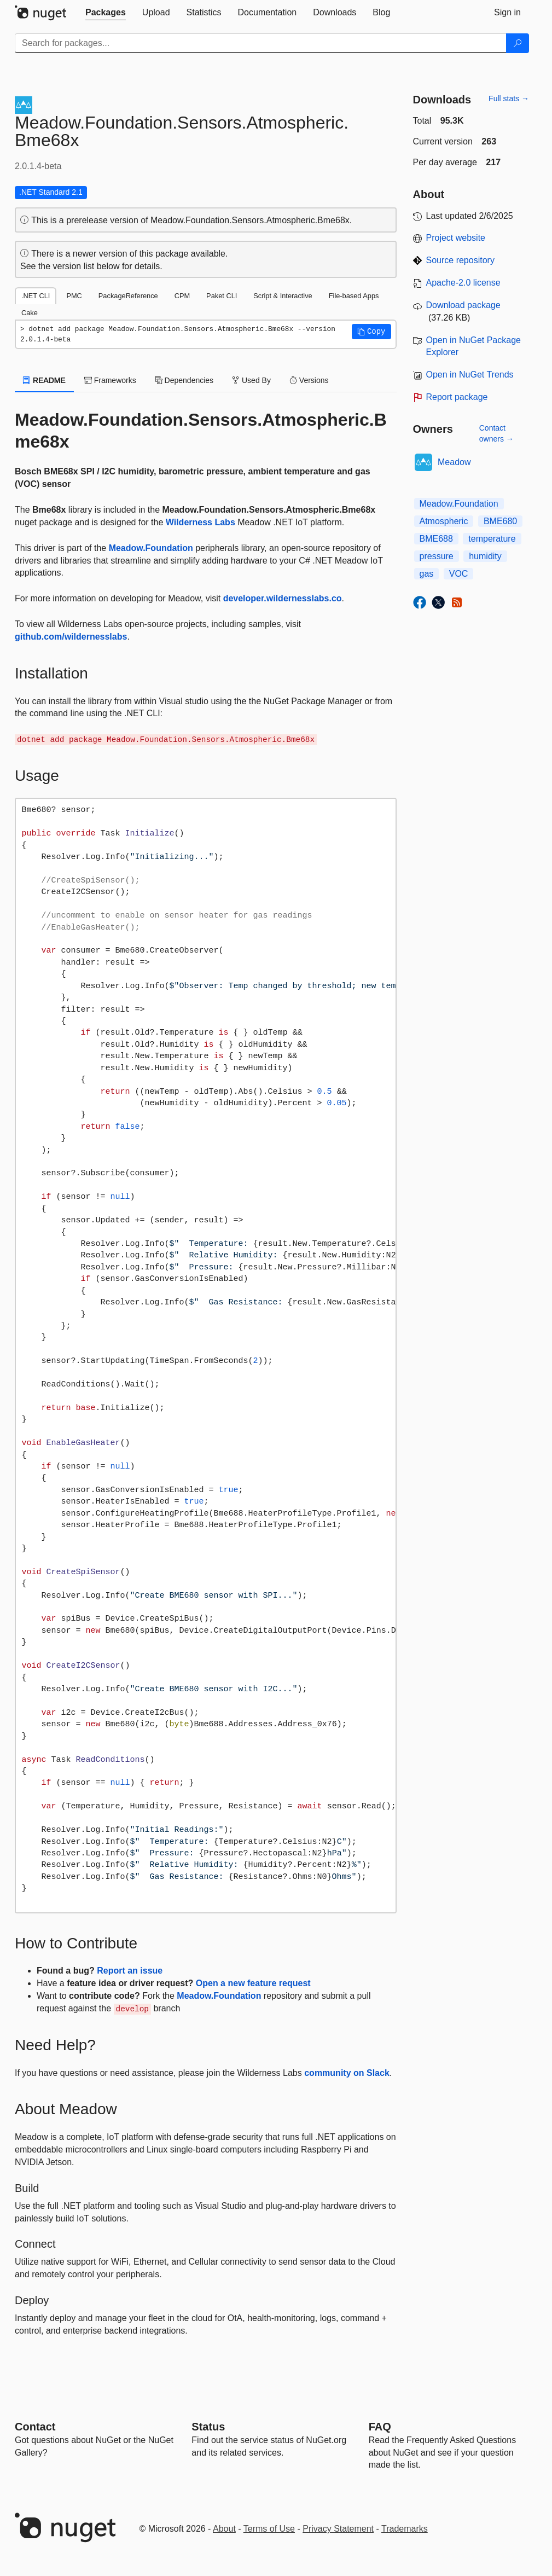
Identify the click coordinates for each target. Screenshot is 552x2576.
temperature (491, 538)
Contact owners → (496, 433)
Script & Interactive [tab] (282, 296)
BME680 (500, 521)
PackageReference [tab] (128, 296)
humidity (485, 556)
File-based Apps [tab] (354, 296)
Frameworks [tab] (110, 380)
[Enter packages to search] (261, 43)
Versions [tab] (309, 380)
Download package (463, 305)
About (224, 2528)
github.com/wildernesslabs (71, 636)
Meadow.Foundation (151, 548)
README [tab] (44, 380)
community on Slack (347, 2073)
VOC (458, 573)
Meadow (454, 462)
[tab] (105, 13)
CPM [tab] (182, 296)
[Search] (517, 43)
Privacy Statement (338, 2528)
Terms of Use (269, 2528)
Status (208, 2427)
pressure (437, 556)
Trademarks (404, 2528)
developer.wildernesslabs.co (282, 598)
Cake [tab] (29, 313)
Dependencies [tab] (184, 380)
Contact (35, 2427)
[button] (371, 331)
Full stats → (509, 98)
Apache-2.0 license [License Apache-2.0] (463, 282)
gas (427, 573)
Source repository (460, 260)
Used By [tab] (251, 380)
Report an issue (129, 1970)
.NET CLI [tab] (35, 296)
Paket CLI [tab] (221, 296)
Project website (456, 237)
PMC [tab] (74, 296)
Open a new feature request (253, 1983)
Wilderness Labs (200, 522)
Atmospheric (444, 521)
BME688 (436, 538)
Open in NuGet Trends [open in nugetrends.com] (470, 374)
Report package (457, 397)
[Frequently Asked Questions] (380, 2427)
